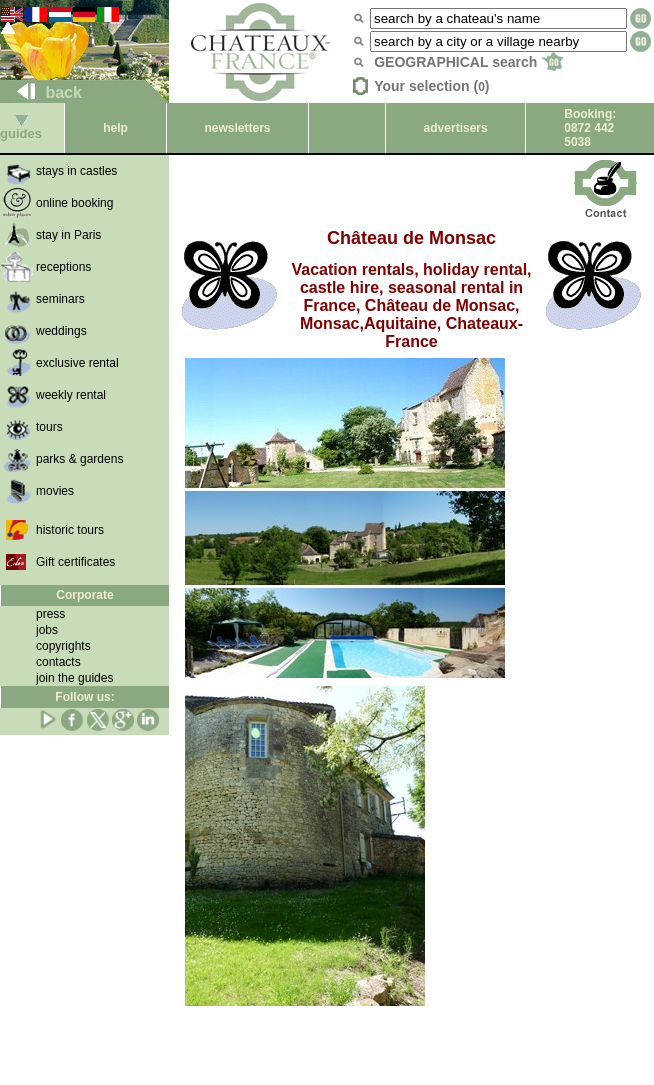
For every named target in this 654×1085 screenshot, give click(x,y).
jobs (47, 630)
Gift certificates (75, 562)
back (41, 92)
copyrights (63, 646)
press (50, 614)
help (115, 128)
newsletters (237, 128)
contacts (58, 662)
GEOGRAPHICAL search (468, 62)
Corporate (84, 595)
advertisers (456, 128)
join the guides (74, 678)
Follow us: (84, 697)
